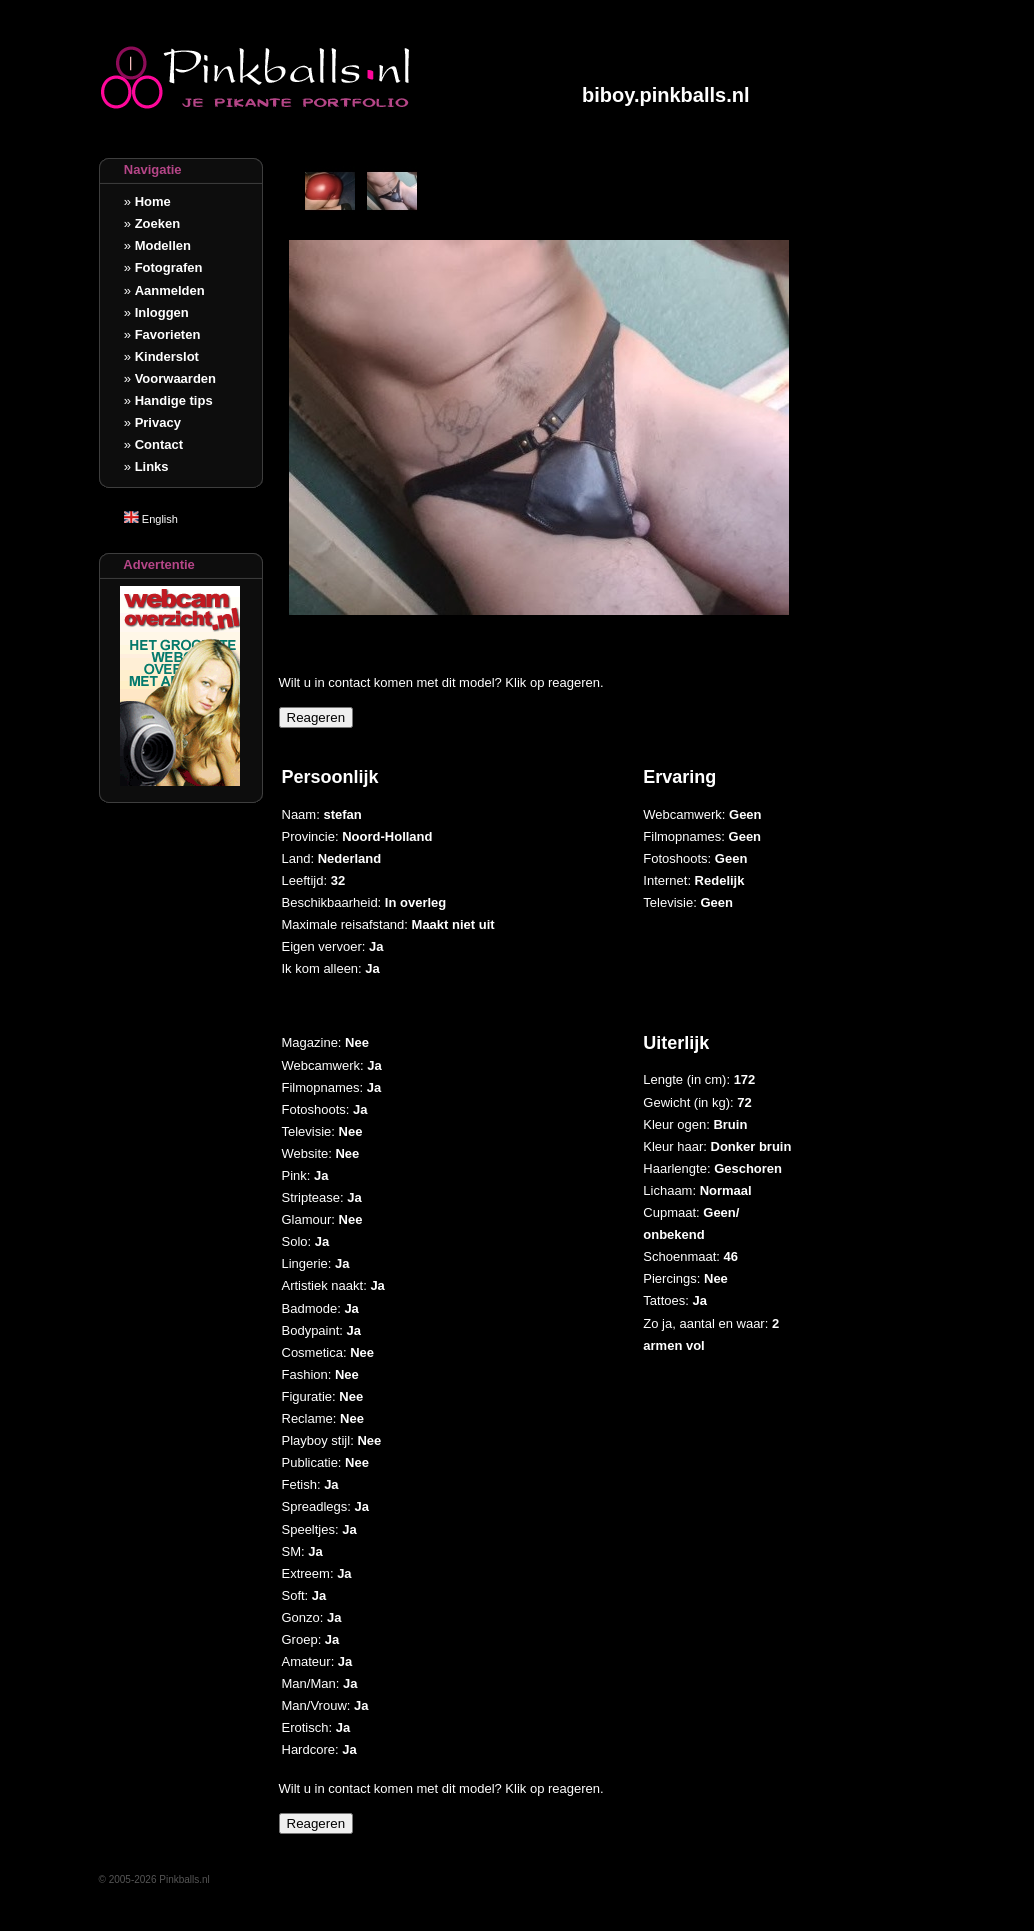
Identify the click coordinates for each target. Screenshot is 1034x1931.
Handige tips (174, 400)
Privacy (158, 422)
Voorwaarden (175, 378)
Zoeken (158, 223)
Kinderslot (167, 356)
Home (153, 201)
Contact (159, 444)
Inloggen (162, 312)
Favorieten (168, 334)
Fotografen (169, 267)
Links (152, 466)
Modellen (163, 245)
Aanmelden (170, 290)
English (151, 519)
